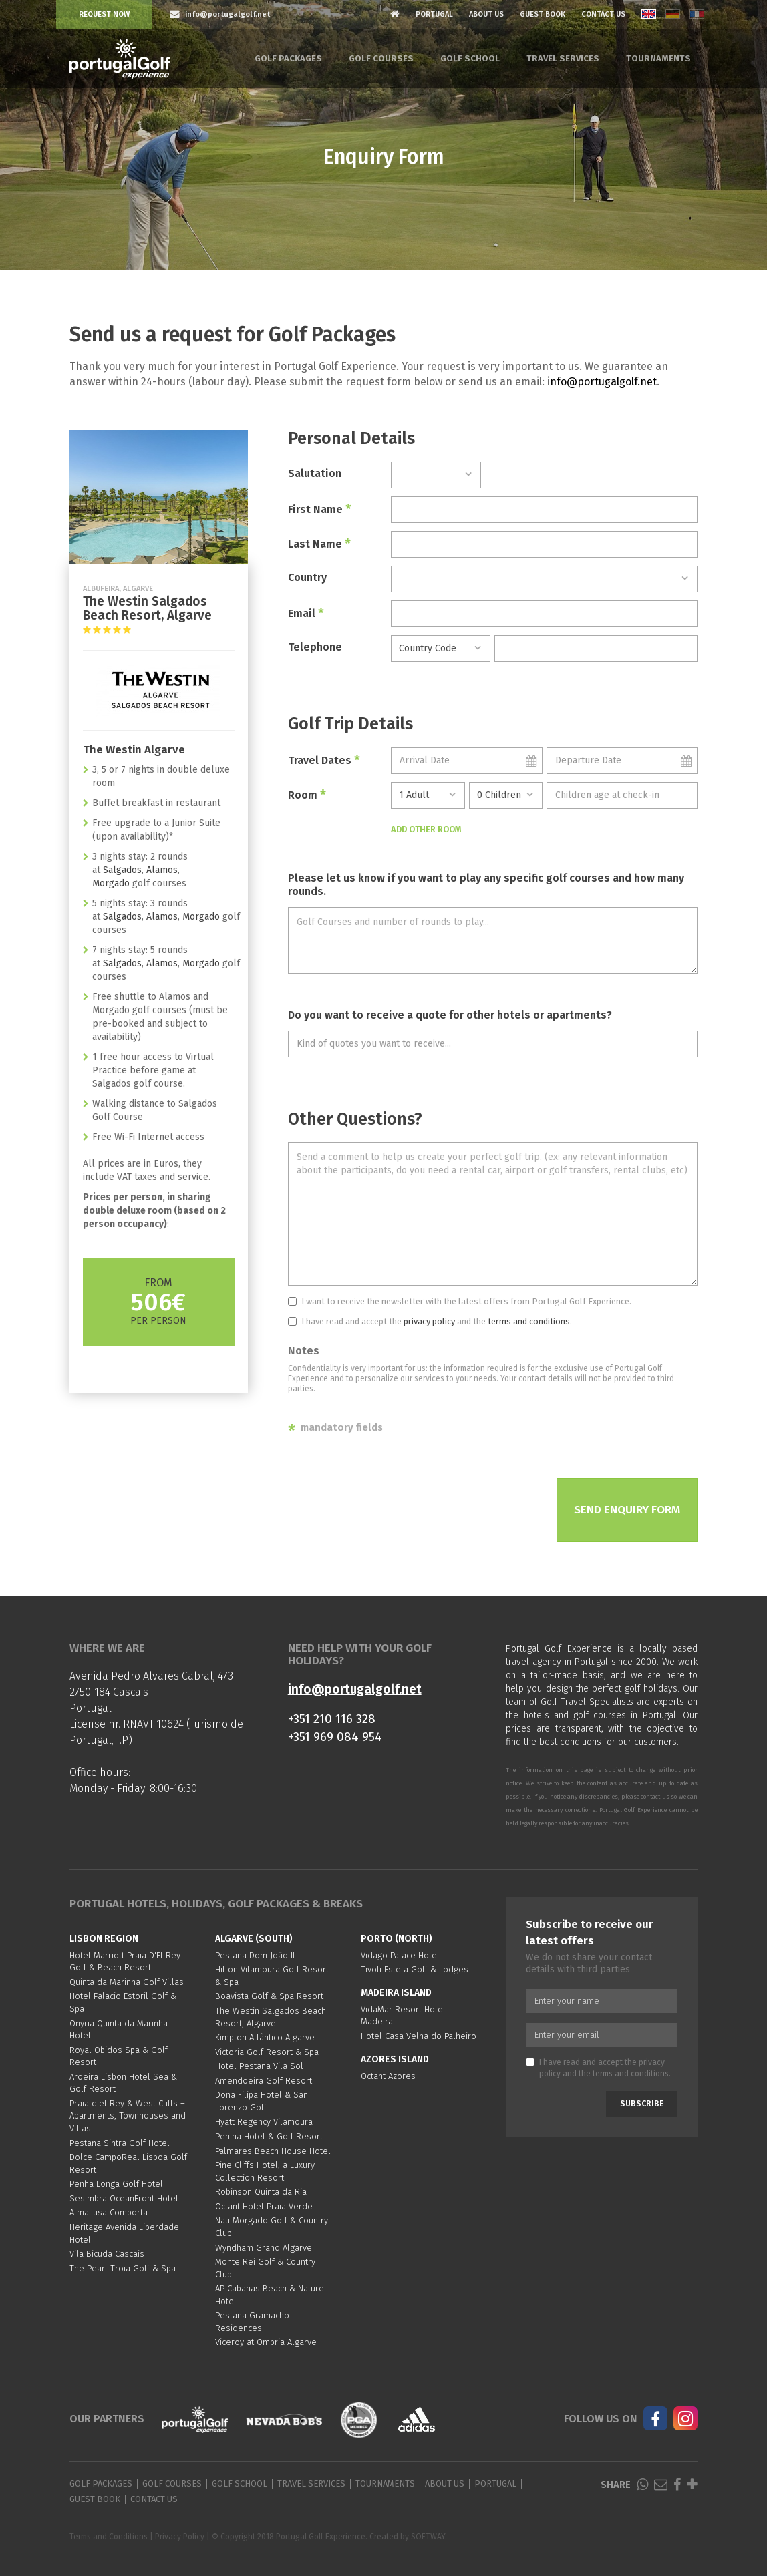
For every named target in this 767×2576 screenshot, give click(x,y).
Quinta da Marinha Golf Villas (126, 1982)
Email (306, 613)
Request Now (104, 14)
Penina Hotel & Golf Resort (269, 2136)
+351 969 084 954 (335, 1736)
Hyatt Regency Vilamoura (264, 2122)
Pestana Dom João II (255, 1955)
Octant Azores (388, 2076)
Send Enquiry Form (627, 1510)
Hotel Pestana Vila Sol (259, 2066)
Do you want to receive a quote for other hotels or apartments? (450, 1014)
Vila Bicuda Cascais (106, 2254)
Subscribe (641, 2103)
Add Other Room (426, 829)
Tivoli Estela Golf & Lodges (414, 1969)
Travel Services (562, 58)
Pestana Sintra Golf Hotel (119, 2143)
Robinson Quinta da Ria (261, 2192)
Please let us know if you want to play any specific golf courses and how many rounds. (486, 885)
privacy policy (429, 1321)
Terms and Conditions (108, 2536)
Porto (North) (396, 1938)
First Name (319, 509)
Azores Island (395, 2059)
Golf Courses (381, 58)
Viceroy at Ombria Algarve (266, 2342)
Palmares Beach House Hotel (273, 2151)
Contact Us (603, 14)
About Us (486, 14)
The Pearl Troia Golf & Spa (122, 2268)
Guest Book (542, 14)
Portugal (434, 14)
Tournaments (658, 58)
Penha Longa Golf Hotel (116, 2184)
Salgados (122, 870)
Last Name (319, 544)
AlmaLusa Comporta (108, 2212)
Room (307, 795)
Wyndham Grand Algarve (263, 2248)
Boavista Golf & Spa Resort (269, 1996)
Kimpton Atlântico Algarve (265, 2037)
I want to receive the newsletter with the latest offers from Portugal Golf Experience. (459, 1301)
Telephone (315, 646)
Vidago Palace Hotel (400, 1955)
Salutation (314, 473)
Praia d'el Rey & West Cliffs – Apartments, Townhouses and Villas (127, 2115)
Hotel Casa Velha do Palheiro (418, 2036)
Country (307, 577)
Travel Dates (324, 760)
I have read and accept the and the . (430, 1321)
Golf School (470, 58)
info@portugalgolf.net (602, 381)
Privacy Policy (179, 2536)
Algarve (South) (254, 1938)
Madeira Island (396, 1992)
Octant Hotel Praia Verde (264, 2206)
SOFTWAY (428, 2536)
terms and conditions (529, 1321)
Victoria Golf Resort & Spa (267, 2052)
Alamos (162, 870)
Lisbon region (103, 1938)
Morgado (111, 883)
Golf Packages (288, 58)
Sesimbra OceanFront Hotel (123, 2198)
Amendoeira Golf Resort (263, 2081)
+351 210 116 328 (331, 1718)
